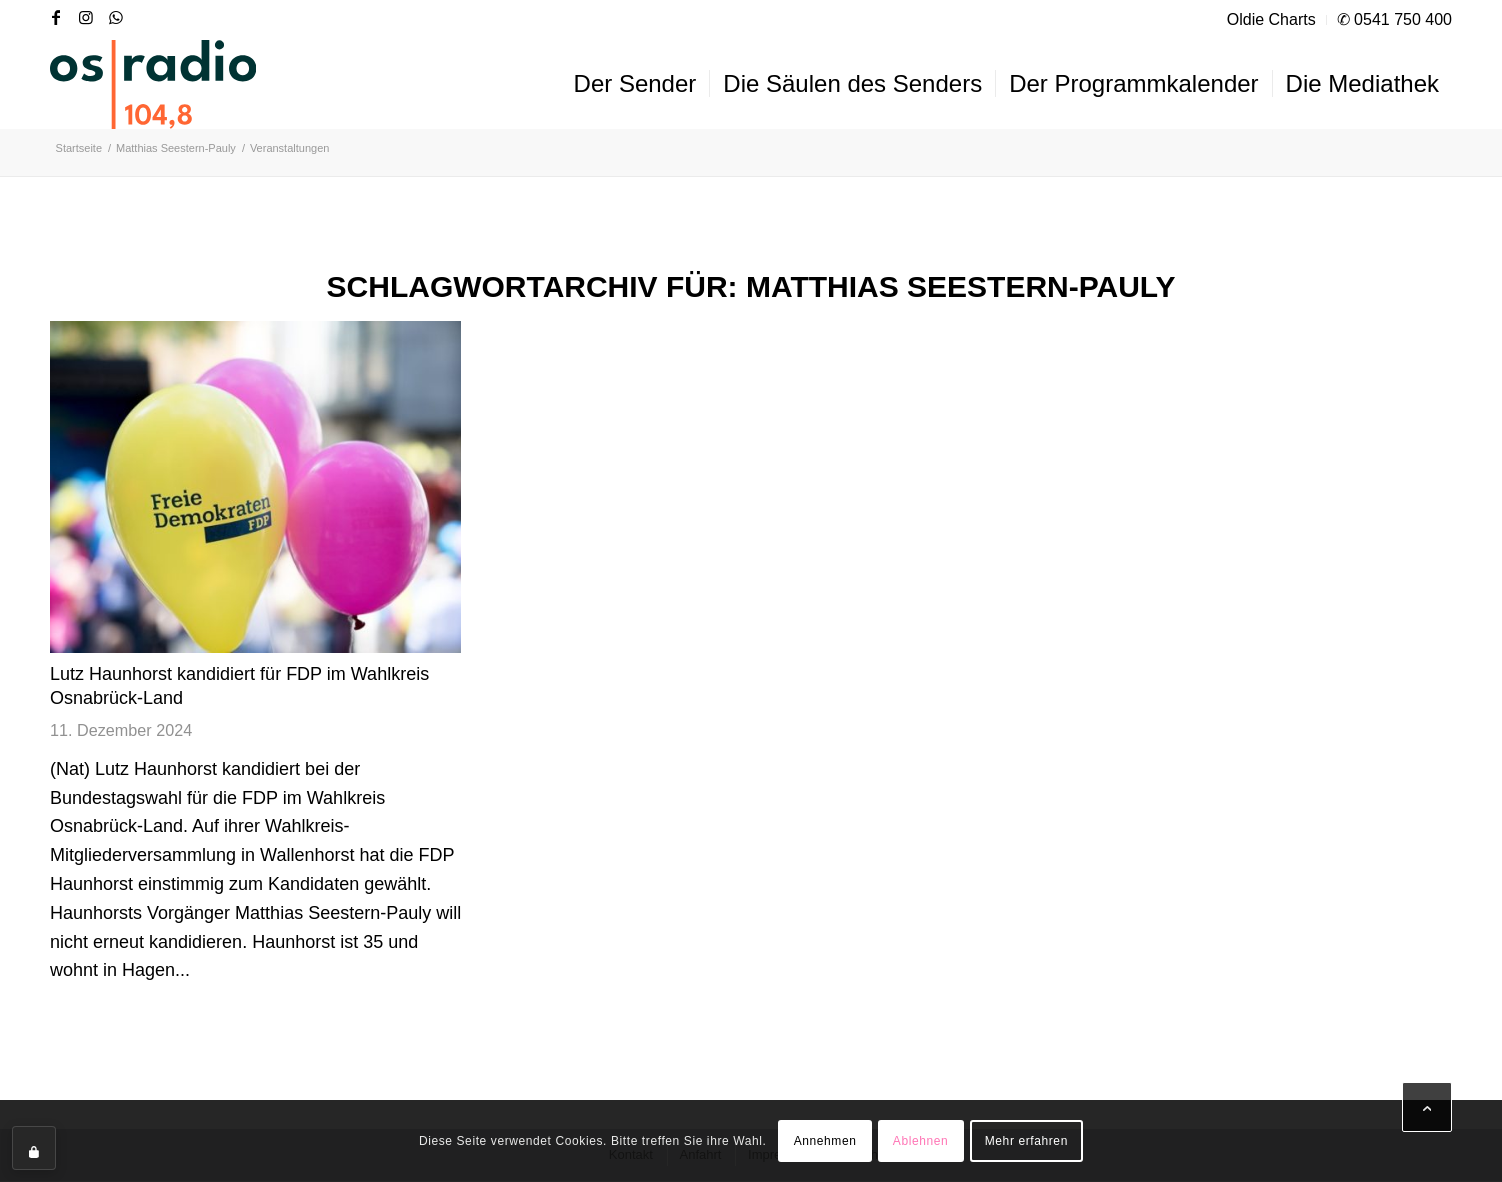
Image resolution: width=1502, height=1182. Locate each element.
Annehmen (825, 1141)
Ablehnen (921, 1141)
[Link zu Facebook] (56, 17)
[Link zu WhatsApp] (116, 17)
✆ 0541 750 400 (1394, 19)
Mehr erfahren (1026, 1141)
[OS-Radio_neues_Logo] (153, 84)
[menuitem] (1272, 20)
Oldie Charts (1271, 19)
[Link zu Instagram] (86, 17)
